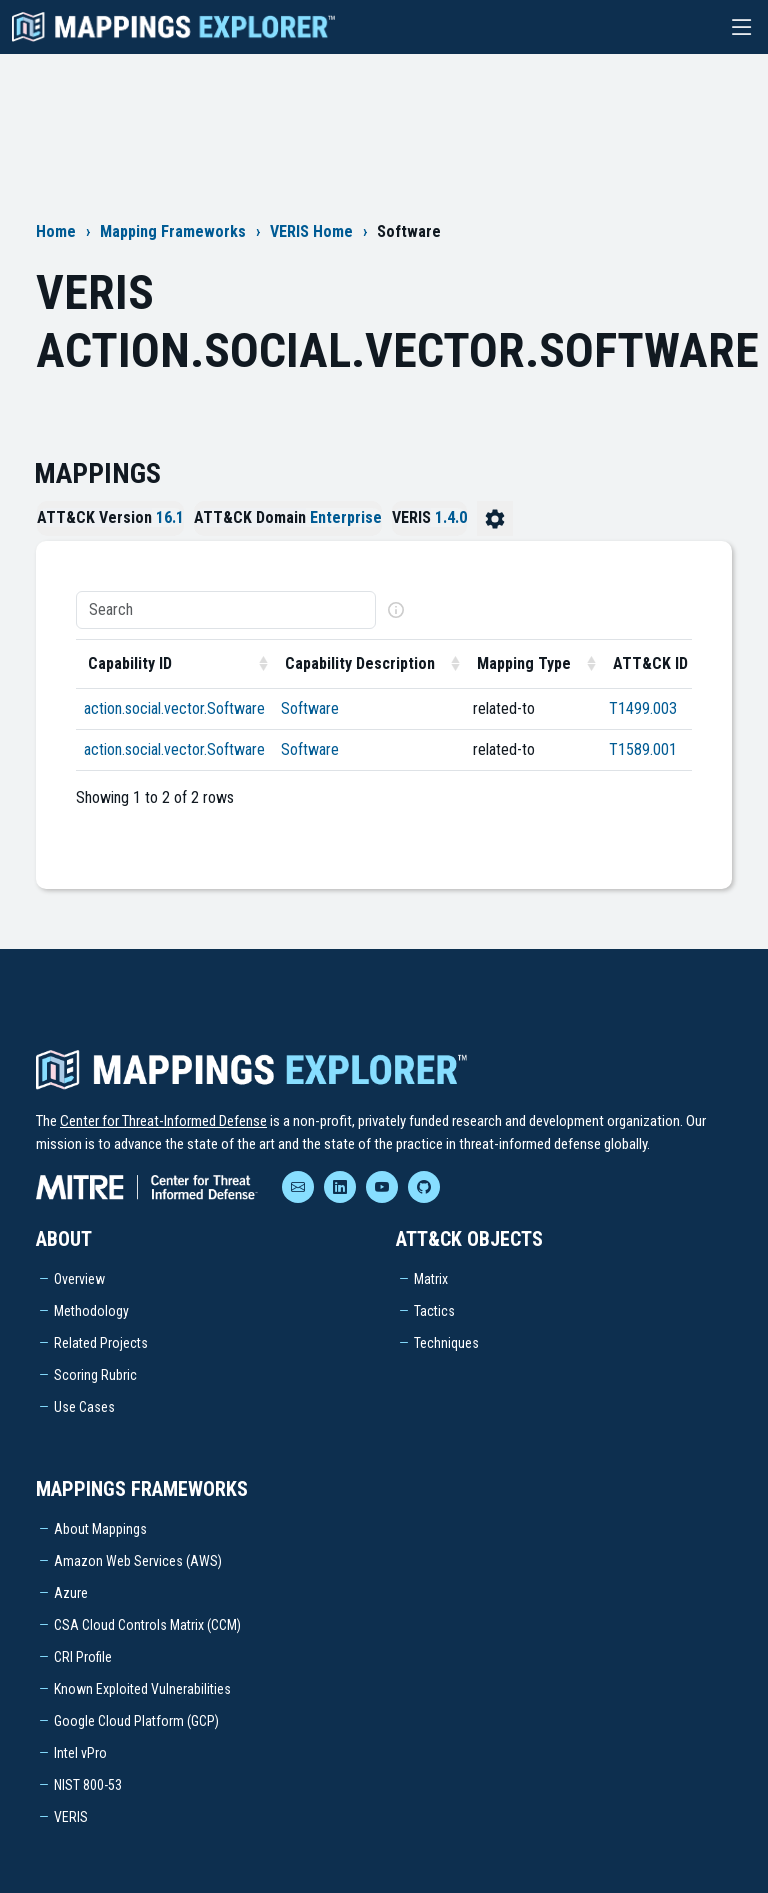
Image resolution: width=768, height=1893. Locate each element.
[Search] (226, 610)
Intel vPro (80, 1753)
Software (310, 708)
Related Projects (101, 1343)
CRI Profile (83, 1657)
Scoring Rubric (95, 1375)
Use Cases (84, 1407)
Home (56, 231)
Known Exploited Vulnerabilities (142, 1689)
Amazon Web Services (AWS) (138, 1561)
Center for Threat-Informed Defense (163, 1121)
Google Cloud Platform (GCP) (136, 1721)
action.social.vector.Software (174, 708)
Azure (71, 1593)
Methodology (91, 1311)
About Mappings (100, 1529)
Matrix (431, 1279)
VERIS (71, 1817)
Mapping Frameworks (173, 231)
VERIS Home (311, 231)
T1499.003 (643, 708)
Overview (79, 1279)
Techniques (446, 1343)
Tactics (434, 1311)
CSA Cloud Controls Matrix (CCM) (147, 1625)
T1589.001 (643, 749)
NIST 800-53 (88, 1785)
